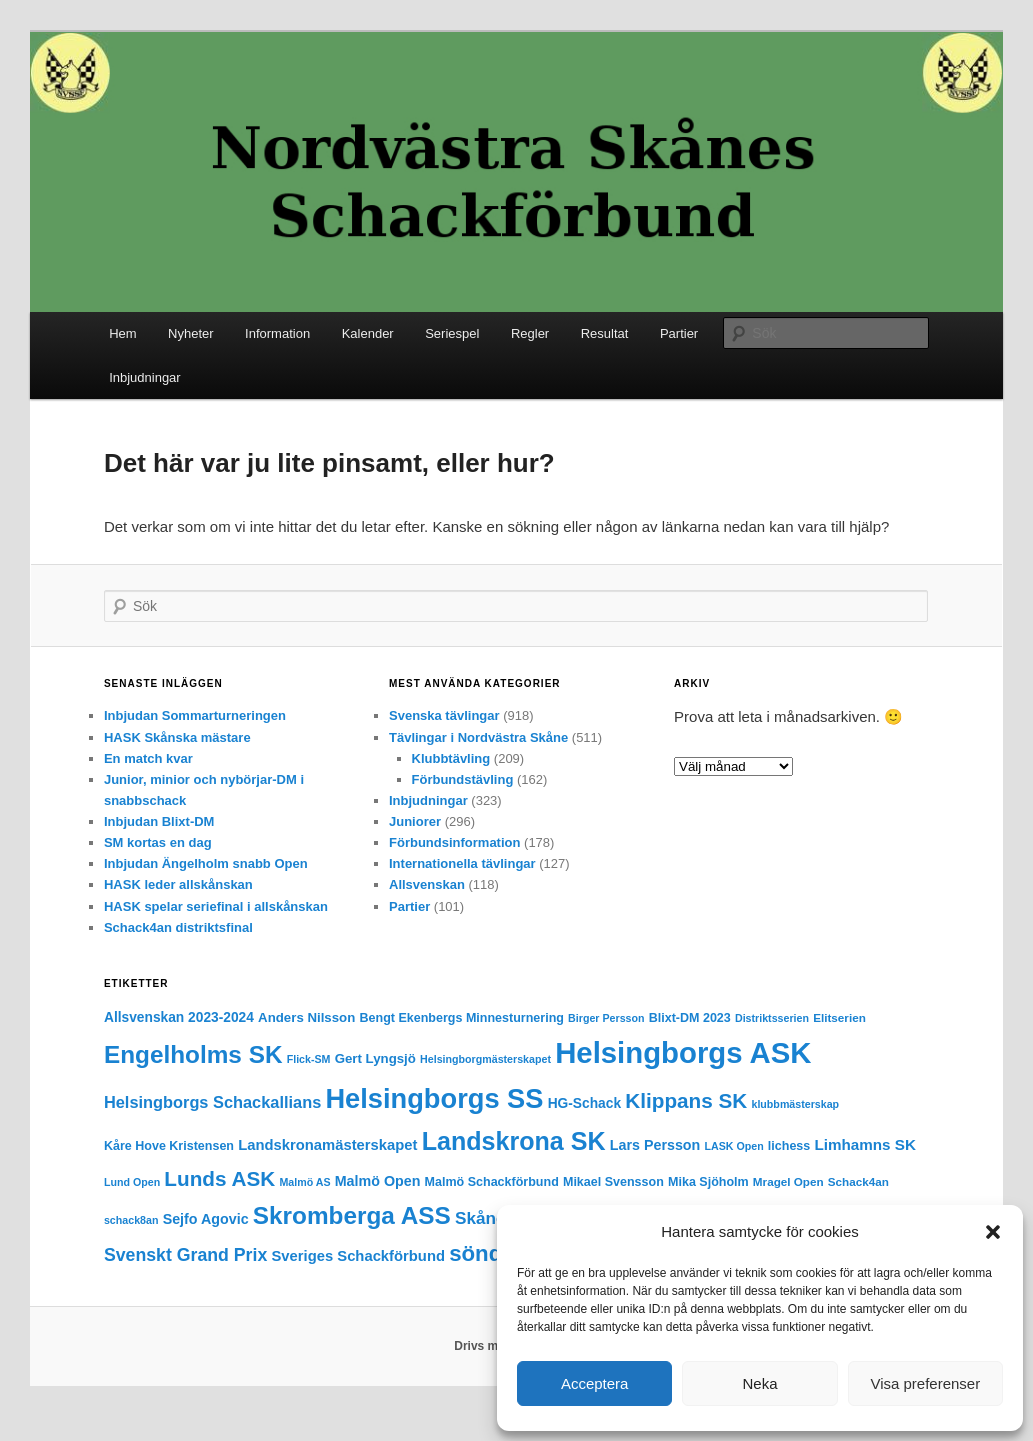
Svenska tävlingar (444, 715)
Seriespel (452, 333)
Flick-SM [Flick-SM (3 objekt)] (309, 1059)
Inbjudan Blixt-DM (159, 821)
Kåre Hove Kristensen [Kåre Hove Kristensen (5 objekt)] (169, 1146)
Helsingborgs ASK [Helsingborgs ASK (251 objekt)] (683, 1052)
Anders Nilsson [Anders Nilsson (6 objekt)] (306, 1017)
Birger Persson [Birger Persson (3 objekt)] (606, 1018)
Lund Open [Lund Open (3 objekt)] (132, 1182)
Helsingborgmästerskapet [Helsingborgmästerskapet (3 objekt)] (485, 1059)
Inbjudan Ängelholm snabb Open (206, 863)
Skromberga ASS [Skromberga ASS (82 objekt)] (352, 1215)
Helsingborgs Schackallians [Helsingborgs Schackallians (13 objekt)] (212, 1102)
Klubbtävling (451, 758)
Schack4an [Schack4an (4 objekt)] (858, 1181)
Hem (122, 333)
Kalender (368, 333)
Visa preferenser (925, 1383)
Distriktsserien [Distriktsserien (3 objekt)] (772, 1018)
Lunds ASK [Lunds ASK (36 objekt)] (219, 1178)
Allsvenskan (427, 884)
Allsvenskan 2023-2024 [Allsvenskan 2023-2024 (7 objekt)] (179, 1017)
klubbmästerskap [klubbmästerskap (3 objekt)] (795, 1104)
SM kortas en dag (158, 842)
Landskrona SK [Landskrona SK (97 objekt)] (514, 1141)
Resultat (605, 333)
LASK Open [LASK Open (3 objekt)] (733, 1146)
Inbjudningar (145, 377)
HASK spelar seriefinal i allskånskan (216, 906)
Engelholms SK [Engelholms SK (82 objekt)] (193, 1054)
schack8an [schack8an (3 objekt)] (131, 1220)
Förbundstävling (463, 779)
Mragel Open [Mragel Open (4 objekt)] (788, 1181)
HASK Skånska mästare (177, 737)
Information (277, 333)
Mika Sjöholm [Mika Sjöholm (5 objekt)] (708, 1182)
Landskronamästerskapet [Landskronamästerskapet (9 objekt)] (327, 1145)
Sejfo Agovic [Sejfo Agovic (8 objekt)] (206, 1219)
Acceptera (595, 1383)
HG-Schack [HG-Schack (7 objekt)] (584, 1103)
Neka (759, 1383)
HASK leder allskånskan (178, 884)
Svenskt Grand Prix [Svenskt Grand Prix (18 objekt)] (185, 1255)
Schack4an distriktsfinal (178, 927)
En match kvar (148, 758)
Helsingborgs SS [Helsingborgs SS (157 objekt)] (434, 1098)
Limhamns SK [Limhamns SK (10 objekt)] (864, 1144)
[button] (993, 1232)
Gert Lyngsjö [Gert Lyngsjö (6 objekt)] (375, 1058)
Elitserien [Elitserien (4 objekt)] (839, 1017)
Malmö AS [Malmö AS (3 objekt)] (304, 1182)
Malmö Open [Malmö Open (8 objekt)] (378, 1181)
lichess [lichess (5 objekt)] (789, 1146)
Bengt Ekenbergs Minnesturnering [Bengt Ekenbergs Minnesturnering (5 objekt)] (461, 1018)
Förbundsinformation (454, 842)
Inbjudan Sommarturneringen (195, 715)
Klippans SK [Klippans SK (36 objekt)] (686, 1100)
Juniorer (415, 821)
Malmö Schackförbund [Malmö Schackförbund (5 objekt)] (492, 1182)
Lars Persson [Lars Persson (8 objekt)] (655, 1145)
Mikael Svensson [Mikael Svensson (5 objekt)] (613, 1182)
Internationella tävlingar (462, 863)
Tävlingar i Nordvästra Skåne (478, 737)
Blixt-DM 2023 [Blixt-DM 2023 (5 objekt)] (690, 1018)
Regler (530, 333)
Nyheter (191, 333)
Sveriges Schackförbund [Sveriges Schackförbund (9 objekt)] (358, 1256)
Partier (679, 333)
